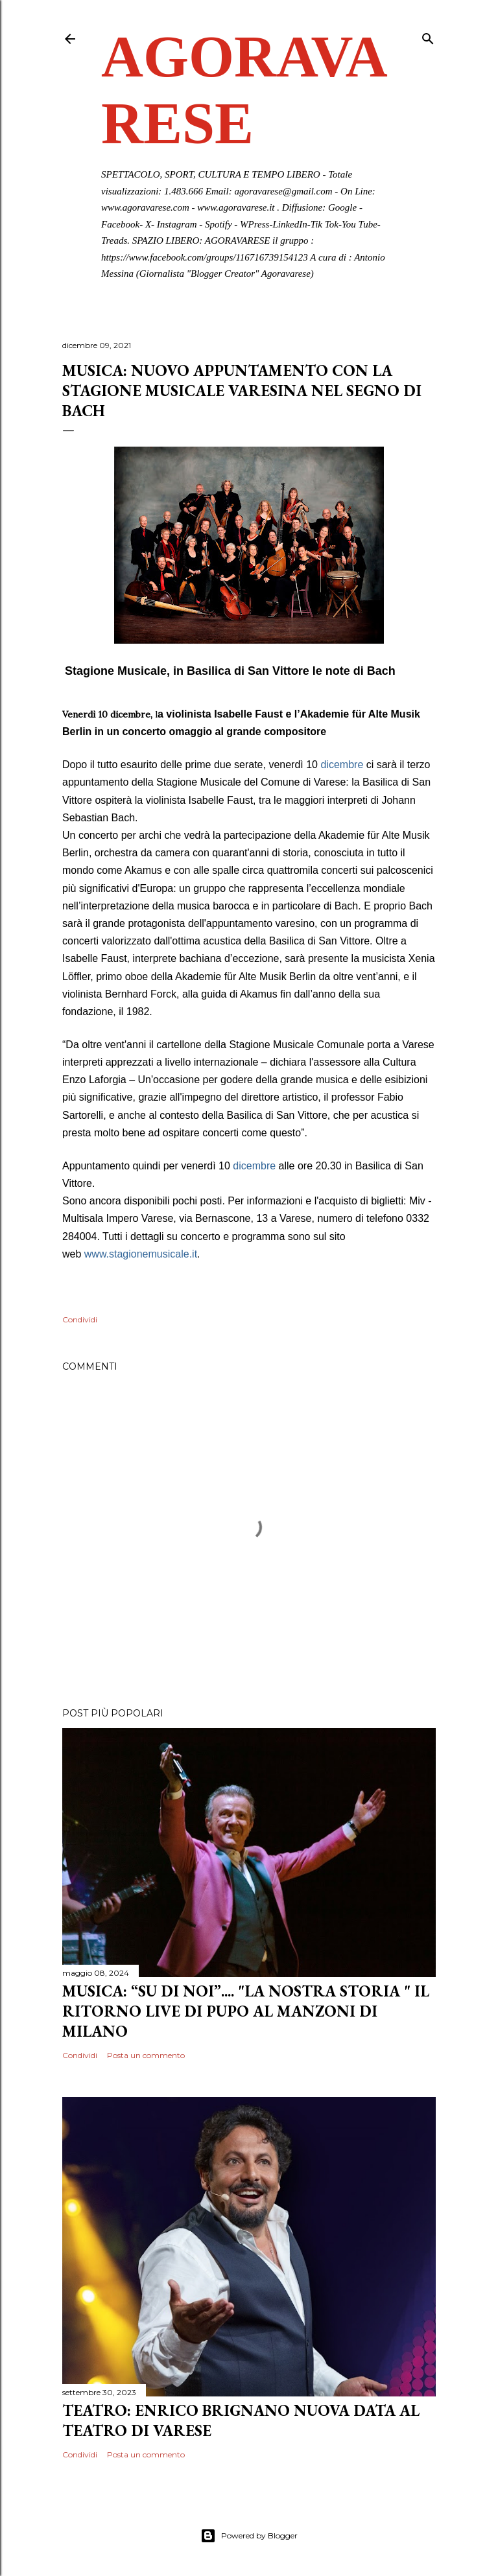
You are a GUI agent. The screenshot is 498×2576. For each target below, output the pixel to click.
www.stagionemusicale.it (140, 1253)
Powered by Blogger (249, 2536)
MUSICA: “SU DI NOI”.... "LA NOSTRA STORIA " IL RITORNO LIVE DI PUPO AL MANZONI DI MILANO (245, 2011)
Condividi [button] (79, 1319)
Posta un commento (146, 2055)
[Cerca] (428, 36)
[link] (140, 1253)
